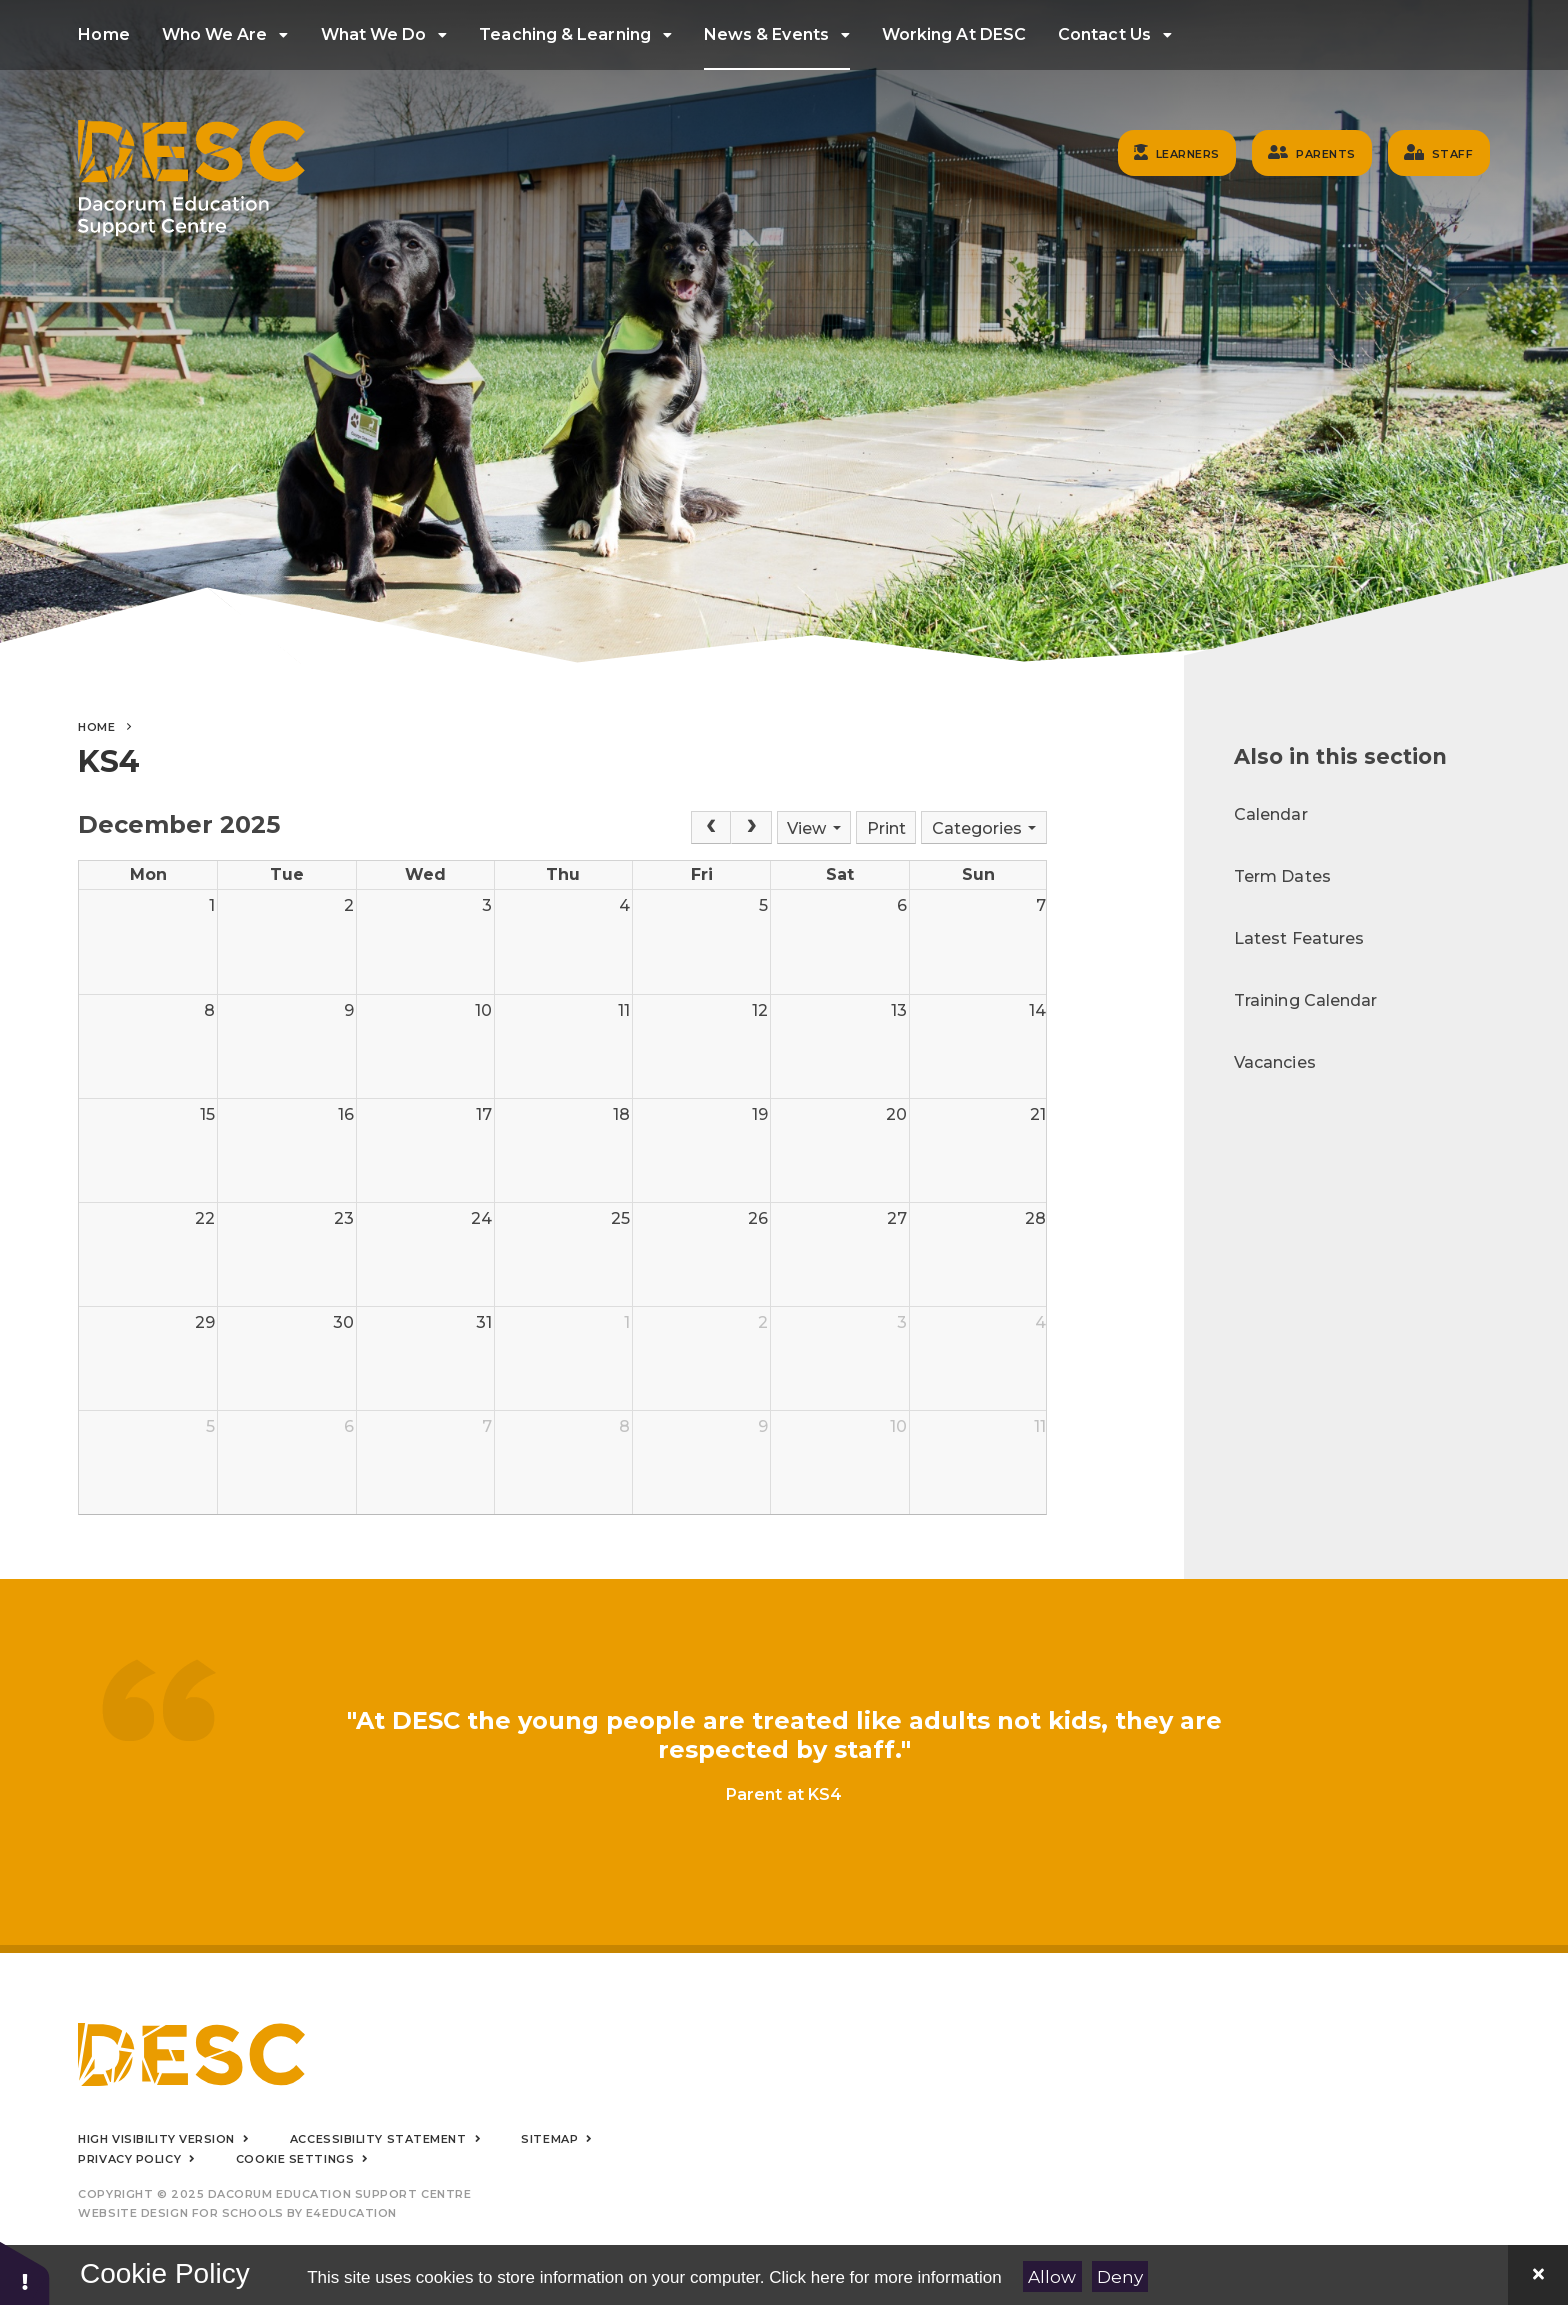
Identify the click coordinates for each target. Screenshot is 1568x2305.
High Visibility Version (156, 2139)
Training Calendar (1305, 1000)
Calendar (1271, 814)
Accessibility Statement (378, 2139)
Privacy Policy (129, 2159)
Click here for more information (885, 2277)
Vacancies (1275, 1062)
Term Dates (1282, 876)
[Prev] (711, 828)
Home (96, 727)
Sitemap (549, 2139)
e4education (351, 2213)
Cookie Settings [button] (295, 2159)
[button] (25, 2272)
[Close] (1538, 2275)
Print (886, 828)
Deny (1120, 2277)
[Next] (751, 828)
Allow (1052, 2277)
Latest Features (1299, 938)
